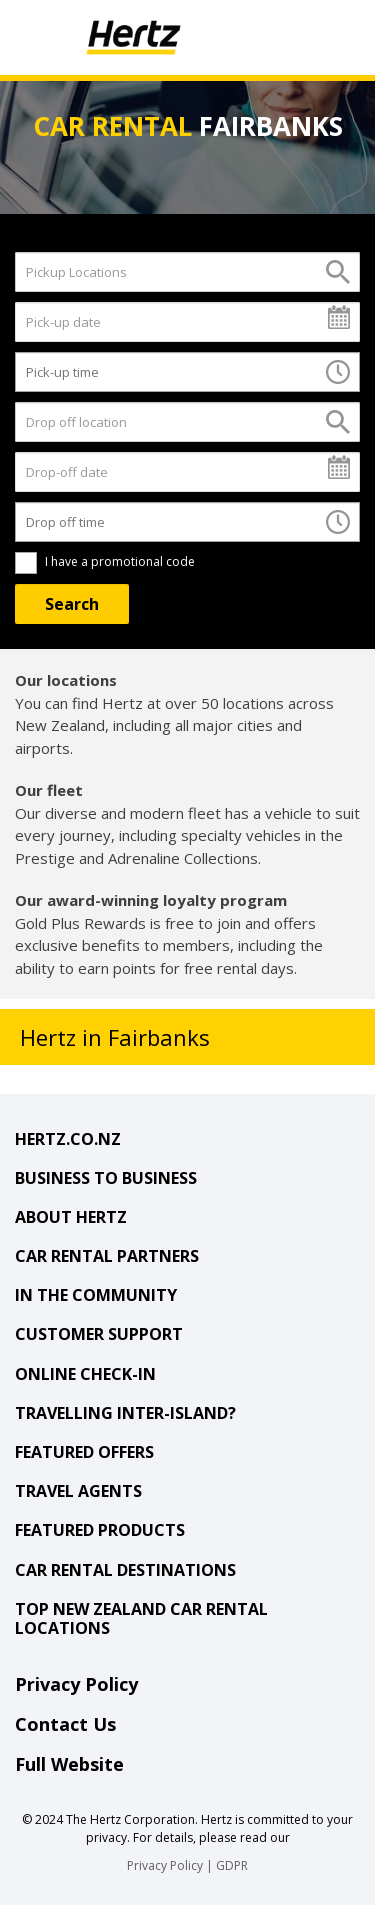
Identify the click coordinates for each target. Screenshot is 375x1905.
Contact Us (65, 1724)
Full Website (69, 1764)
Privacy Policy (76, 1684)
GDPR (232, 1865)
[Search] (72, 604)
